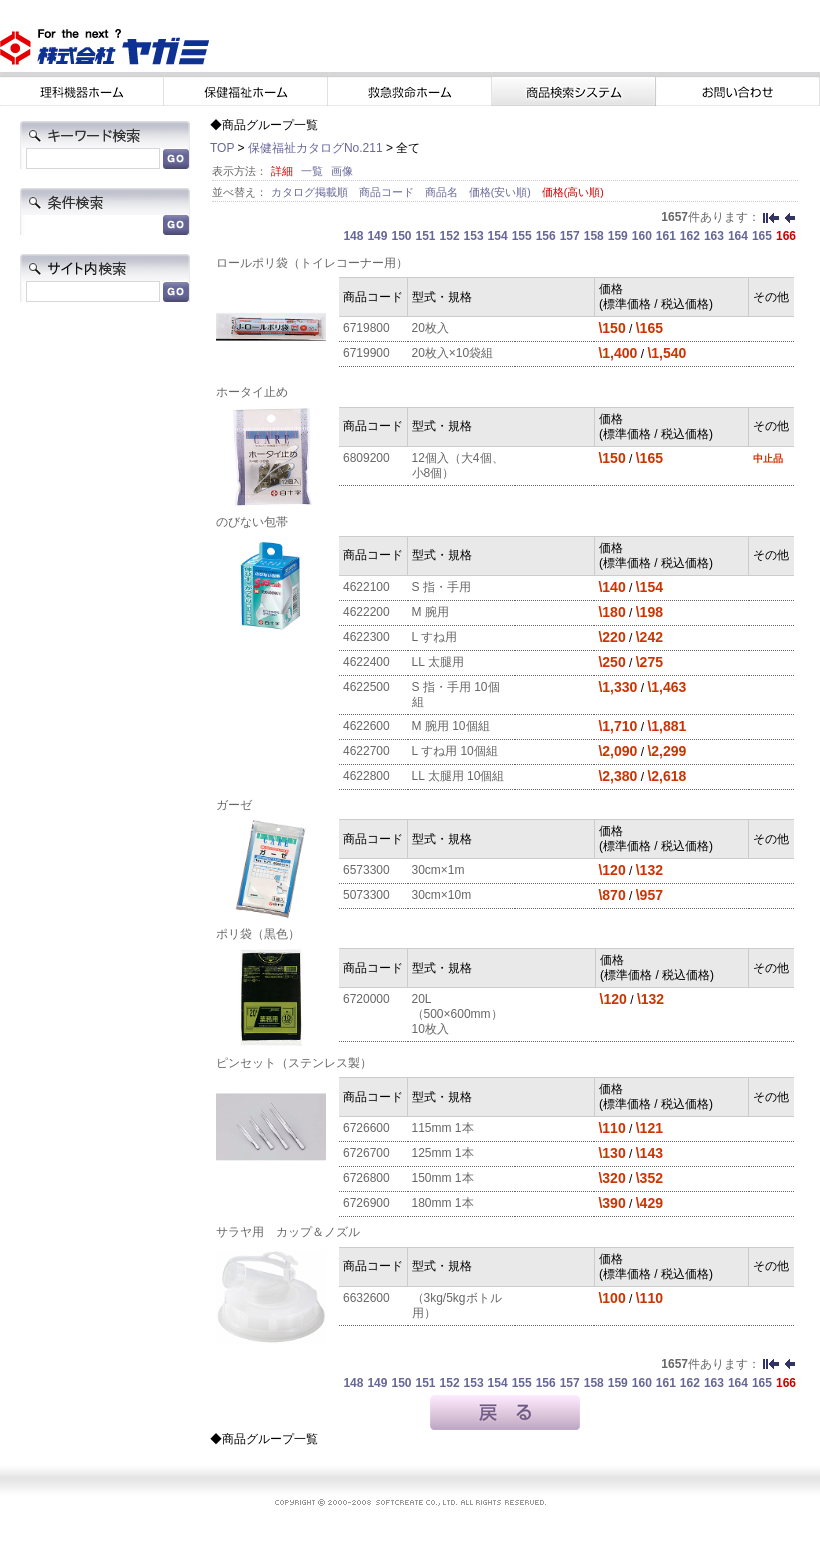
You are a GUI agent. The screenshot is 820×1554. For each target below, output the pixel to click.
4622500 (366, 687)
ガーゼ (234, 805)
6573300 (366, 870)
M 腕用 (430, 612)
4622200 (366, 612)
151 (426, 236)
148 (353, 236)
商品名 (443, 192)
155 (522, 236)
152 (450, 236)
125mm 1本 (443, 1153)
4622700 (366, 751)
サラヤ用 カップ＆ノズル (288, 1232)
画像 (342, 171)
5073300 (366, 895)
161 (666, 236)
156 (546, 236)
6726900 (366, 1203)
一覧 (312, 171)
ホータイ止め (252, 392)
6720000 (366, 999)
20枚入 (430, 328)
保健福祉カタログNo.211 (315, 148)
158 (594, 236)
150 (401, 236)
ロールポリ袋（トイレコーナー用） (312, 263)
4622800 (366, 776)
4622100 (366, 587)
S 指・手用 (441, 587)
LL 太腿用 (438, 662)
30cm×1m (438, 870)
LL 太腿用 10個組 (458, 776)
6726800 (366, 1178)
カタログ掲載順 (311, 192)
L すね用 (435, 637)
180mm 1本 (443, 1203)
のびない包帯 (252, 522)
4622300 (366, 637)
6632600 (366, 1298)
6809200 (366, 458)
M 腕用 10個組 (451, 726)
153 (474, 236)
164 (738, 236)
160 (642, 236)
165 (762, 236)
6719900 (366, 353)
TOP (222, 148)
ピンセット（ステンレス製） (294, 1063)
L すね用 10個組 (455, 751)
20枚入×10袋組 (453, 353)
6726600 (366, 1128)
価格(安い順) (501, 192)
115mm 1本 (443, 1128)
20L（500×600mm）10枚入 (457, 1014)
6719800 (366, 328)
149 (377, 236)
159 (618, 236)
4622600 (366, 726)
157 (570, 236)
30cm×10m (442, 895)
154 (498, 236)
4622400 (366, 662)
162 (690, 236)
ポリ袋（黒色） (258, 934)
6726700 (366, 1153)
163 (714, 236)
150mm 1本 (443, 1178)
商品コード (388, 192)
